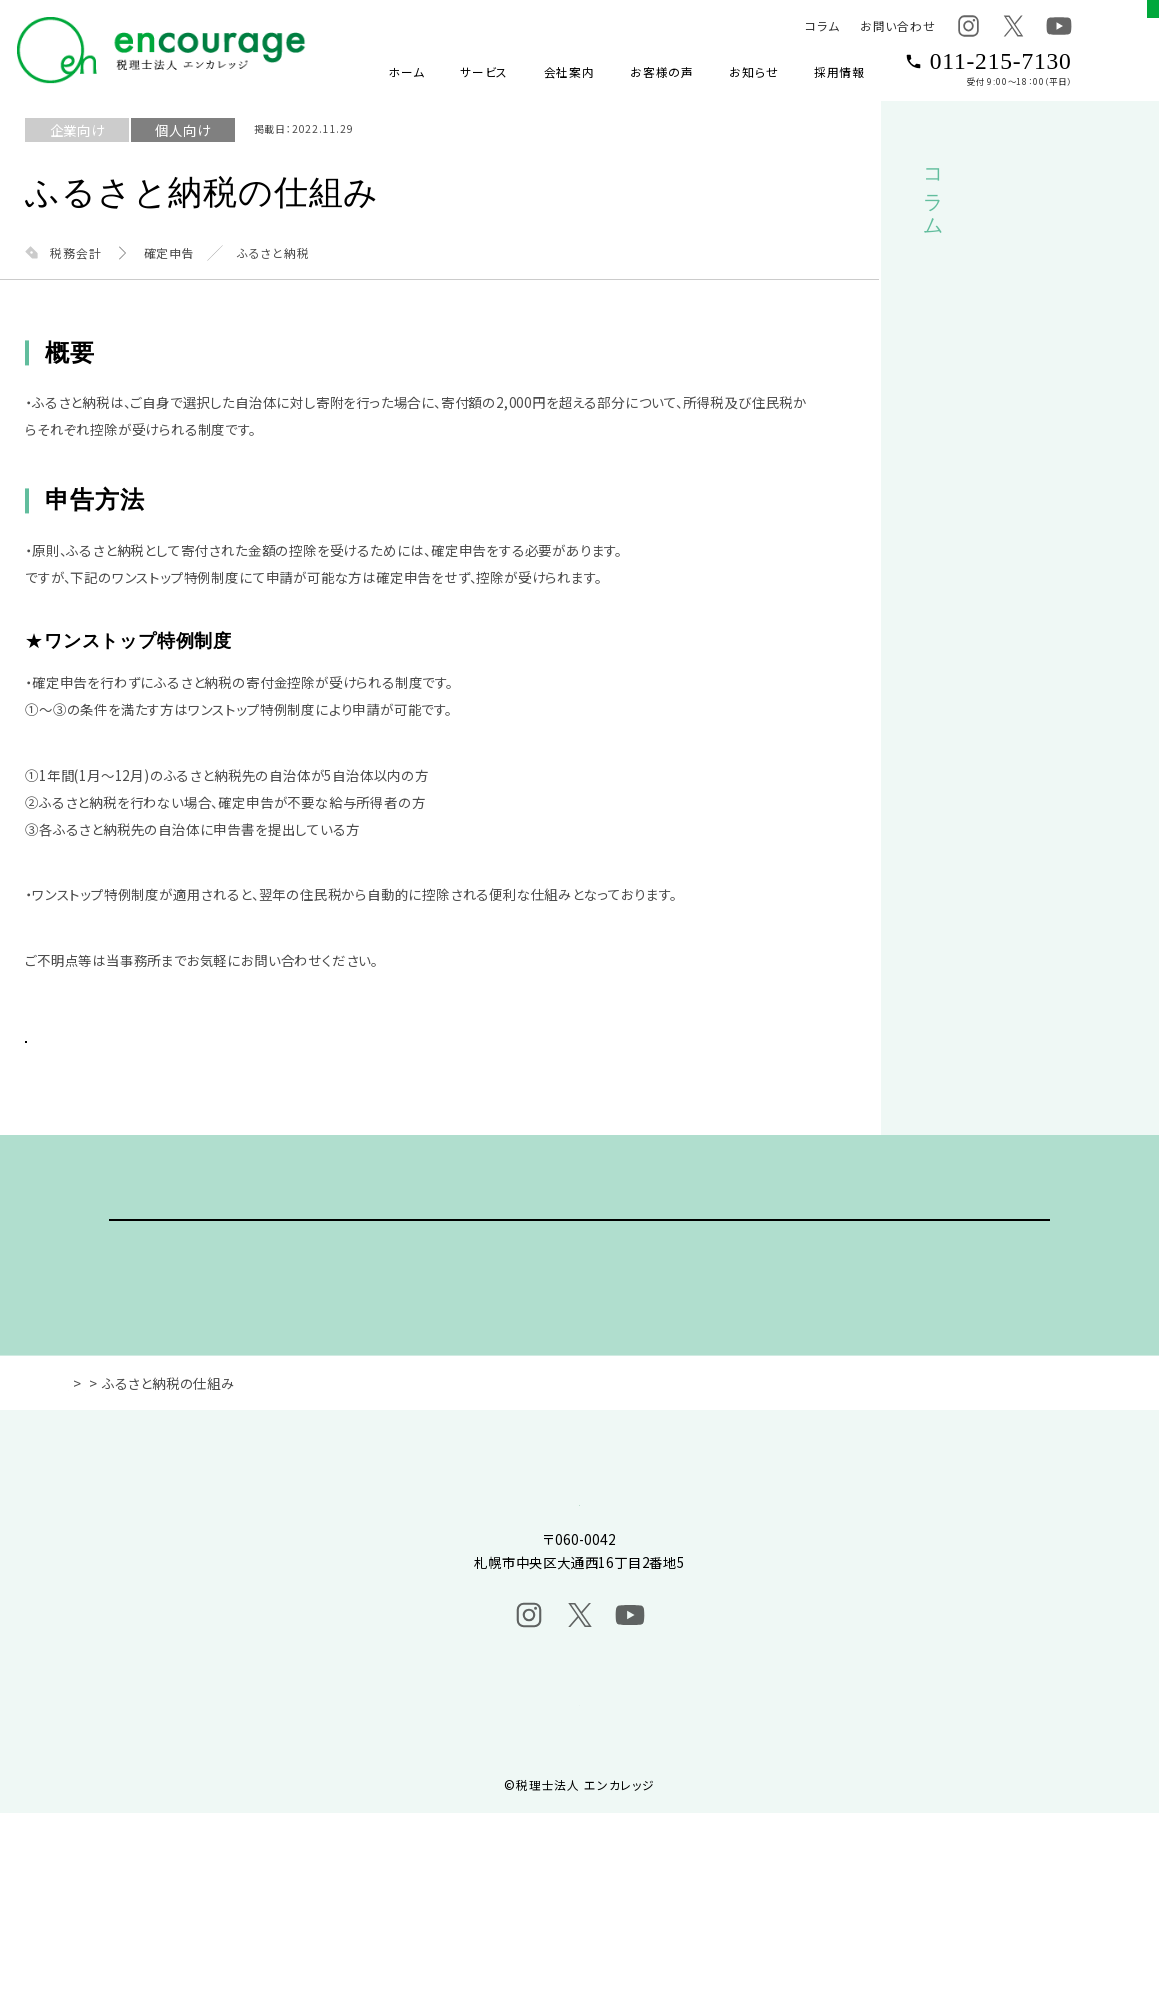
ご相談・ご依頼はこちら (580, 1313)
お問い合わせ (898, 25)
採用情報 (839, 71)
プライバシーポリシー (579, 1894)
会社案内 (569, 71)
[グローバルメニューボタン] (1125, 50)
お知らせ (753, 71)
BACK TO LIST (191, 1062)
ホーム (406, 71)
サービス (484, 71)
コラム (822, 25)
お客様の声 (662, 71)
